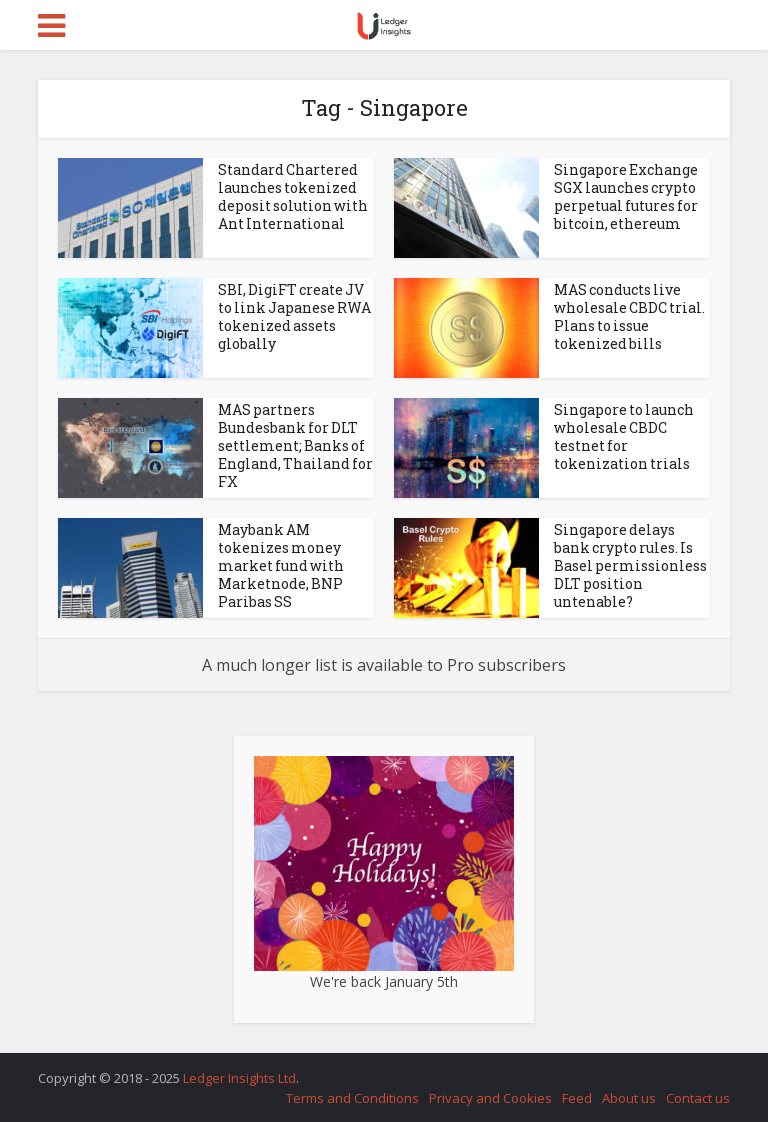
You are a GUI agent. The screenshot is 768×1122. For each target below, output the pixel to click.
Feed (577, 1098)
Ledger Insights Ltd (239, 1078)
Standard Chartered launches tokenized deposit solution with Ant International (293, 196)
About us (629, 1098)
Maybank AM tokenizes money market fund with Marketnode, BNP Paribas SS (281, 565)
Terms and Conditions (352, 1098)
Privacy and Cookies (490, 1098)
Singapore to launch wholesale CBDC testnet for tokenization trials (624, 436)
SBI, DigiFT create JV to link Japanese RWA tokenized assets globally (294, 316)
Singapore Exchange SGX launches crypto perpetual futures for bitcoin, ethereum (626, 196)
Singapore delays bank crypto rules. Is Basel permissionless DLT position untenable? (630, 565)
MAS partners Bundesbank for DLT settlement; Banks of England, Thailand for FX (295, 445)
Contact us (698, 1098)
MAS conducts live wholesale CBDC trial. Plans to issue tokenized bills (629, 316)
